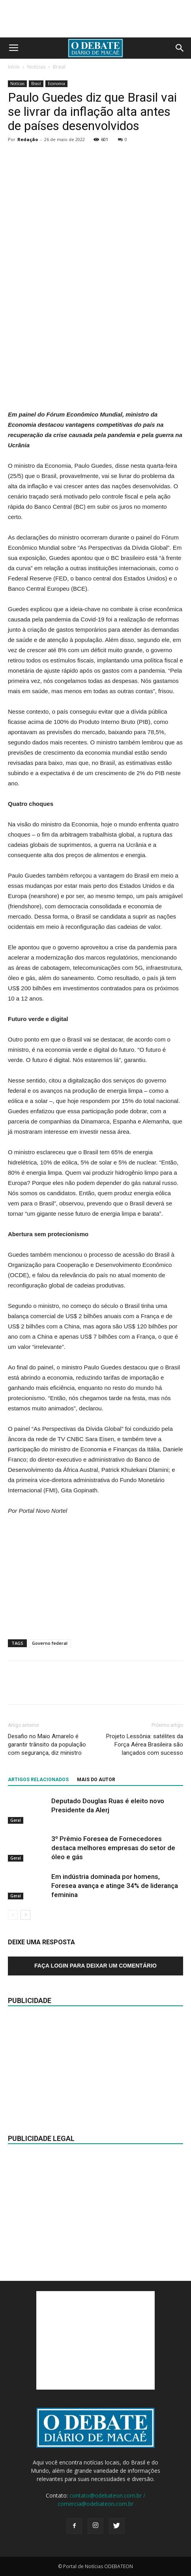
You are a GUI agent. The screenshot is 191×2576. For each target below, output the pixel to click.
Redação (27, 139)
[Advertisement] (95, 352)
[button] (180, 48)
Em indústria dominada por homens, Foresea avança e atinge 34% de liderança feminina (114, 1886)
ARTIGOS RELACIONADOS (38, 1779)
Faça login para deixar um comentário (95, 1965)
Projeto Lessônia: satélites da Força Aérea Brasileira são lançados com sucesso (144, 1744)
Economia (56, 83)
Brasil (59, 66)
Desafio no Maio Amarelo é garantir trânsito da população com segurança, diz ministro (47, 1744)
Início (14, 66)
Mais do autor (96, 1779)
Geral (15, 1820)
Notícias (36, 66)
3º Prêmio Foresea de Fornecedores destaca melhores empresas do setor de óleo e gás (113, 1848)
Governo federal (49, 1643)
